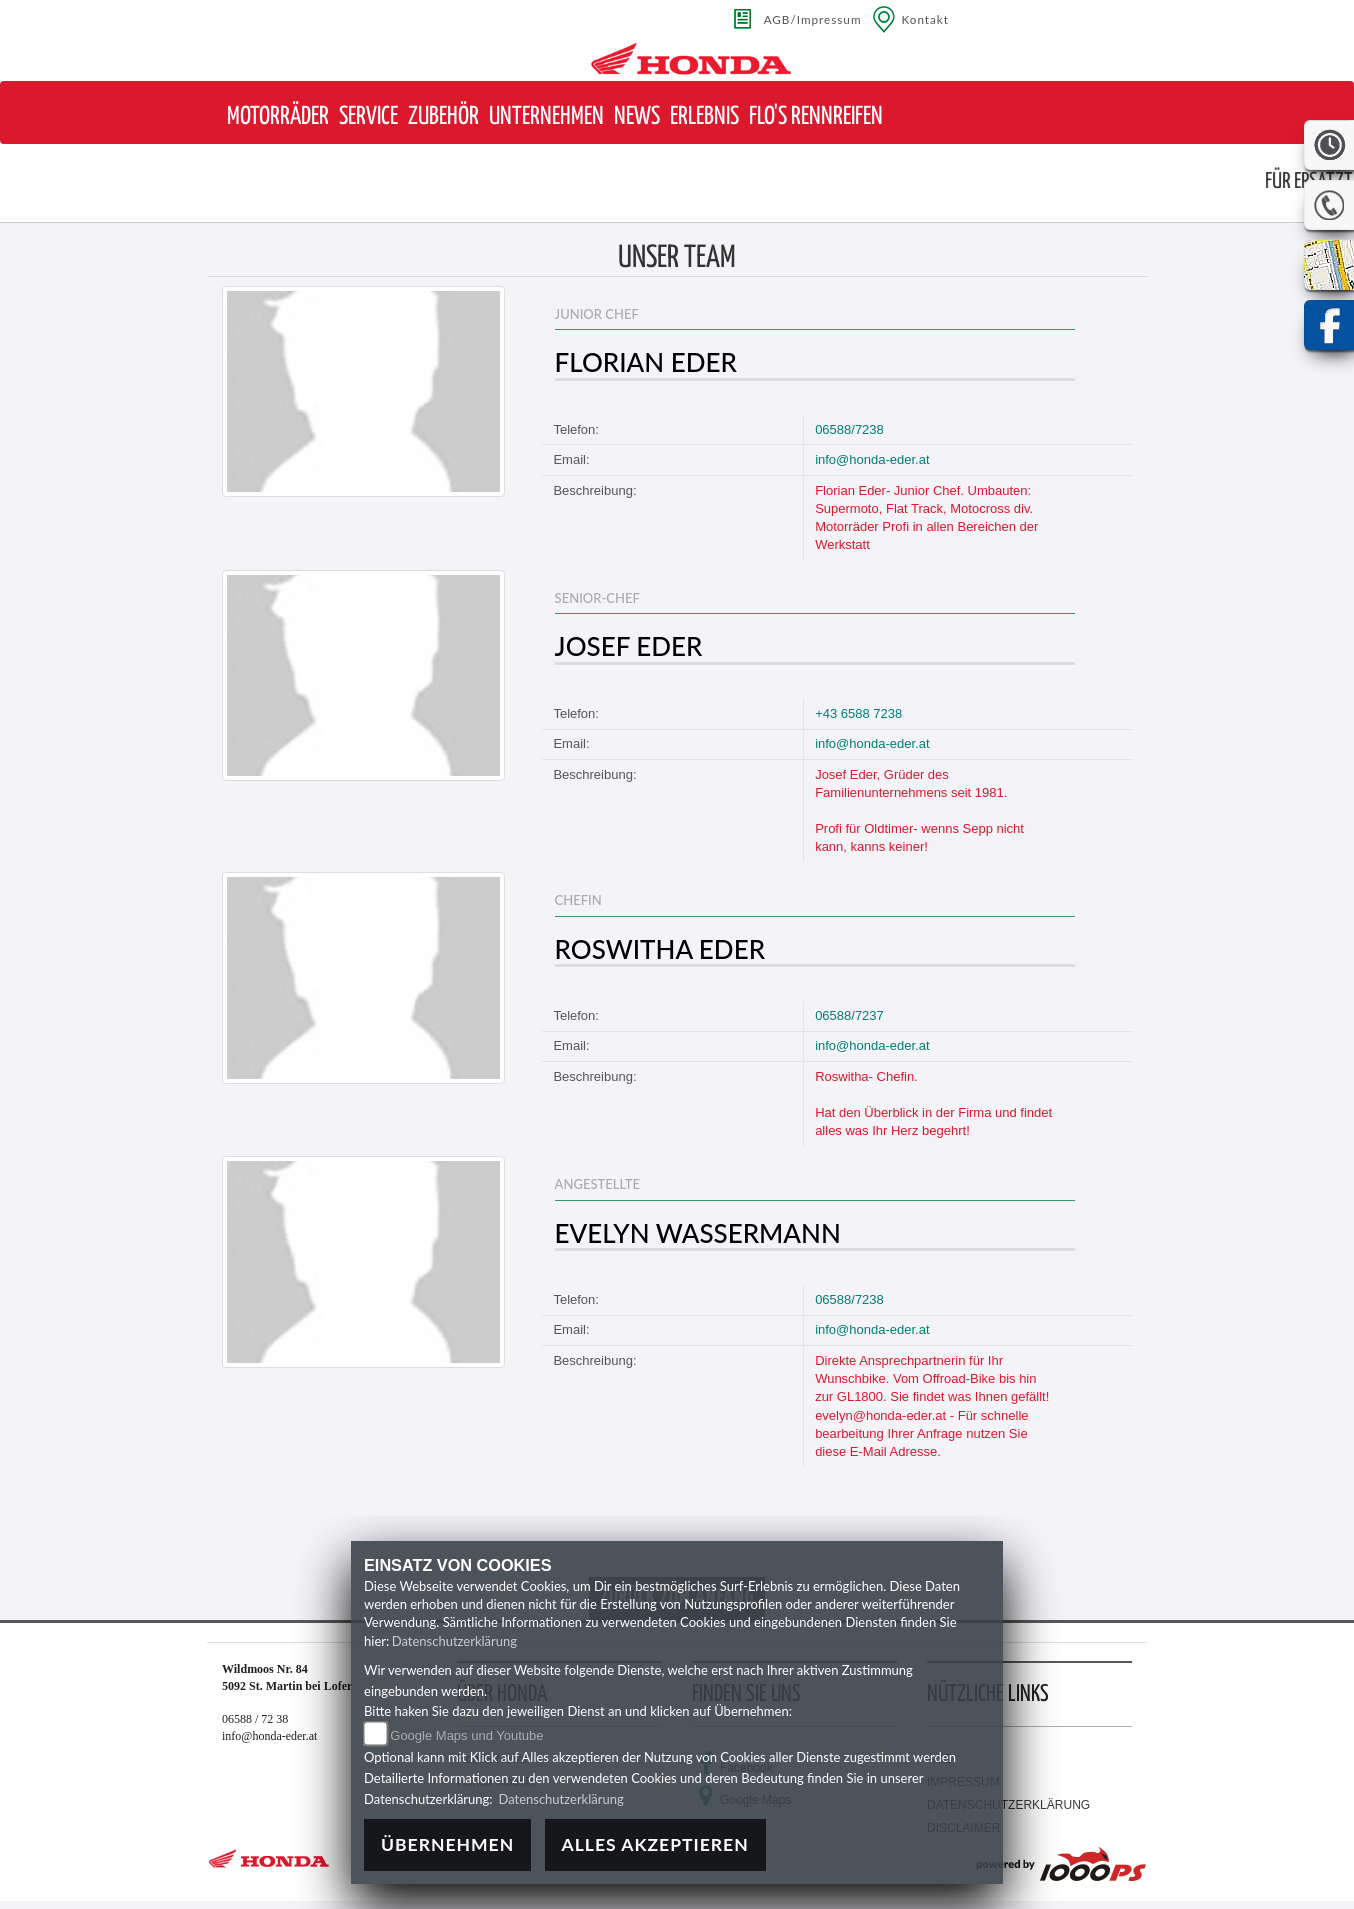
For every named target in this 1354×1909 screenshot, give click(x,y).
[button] (278, 117)
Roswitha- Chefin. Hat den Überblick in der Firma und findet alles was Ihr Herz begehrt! (933, 1104)
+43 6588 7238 (858, 713)
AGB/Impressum (813, 19)
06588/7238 (849, 429)
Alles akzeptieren (655, 1844)
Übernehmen (447, 1844)
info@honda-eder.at (872, 459)
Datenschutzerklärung (454, 1641)
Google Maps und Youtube (466, 1735)
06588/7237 (849, 1015)
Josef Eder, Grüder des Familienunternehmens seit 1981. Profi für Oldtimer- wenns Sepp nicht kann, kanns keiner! (919, 811)
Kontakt (926, 19)
